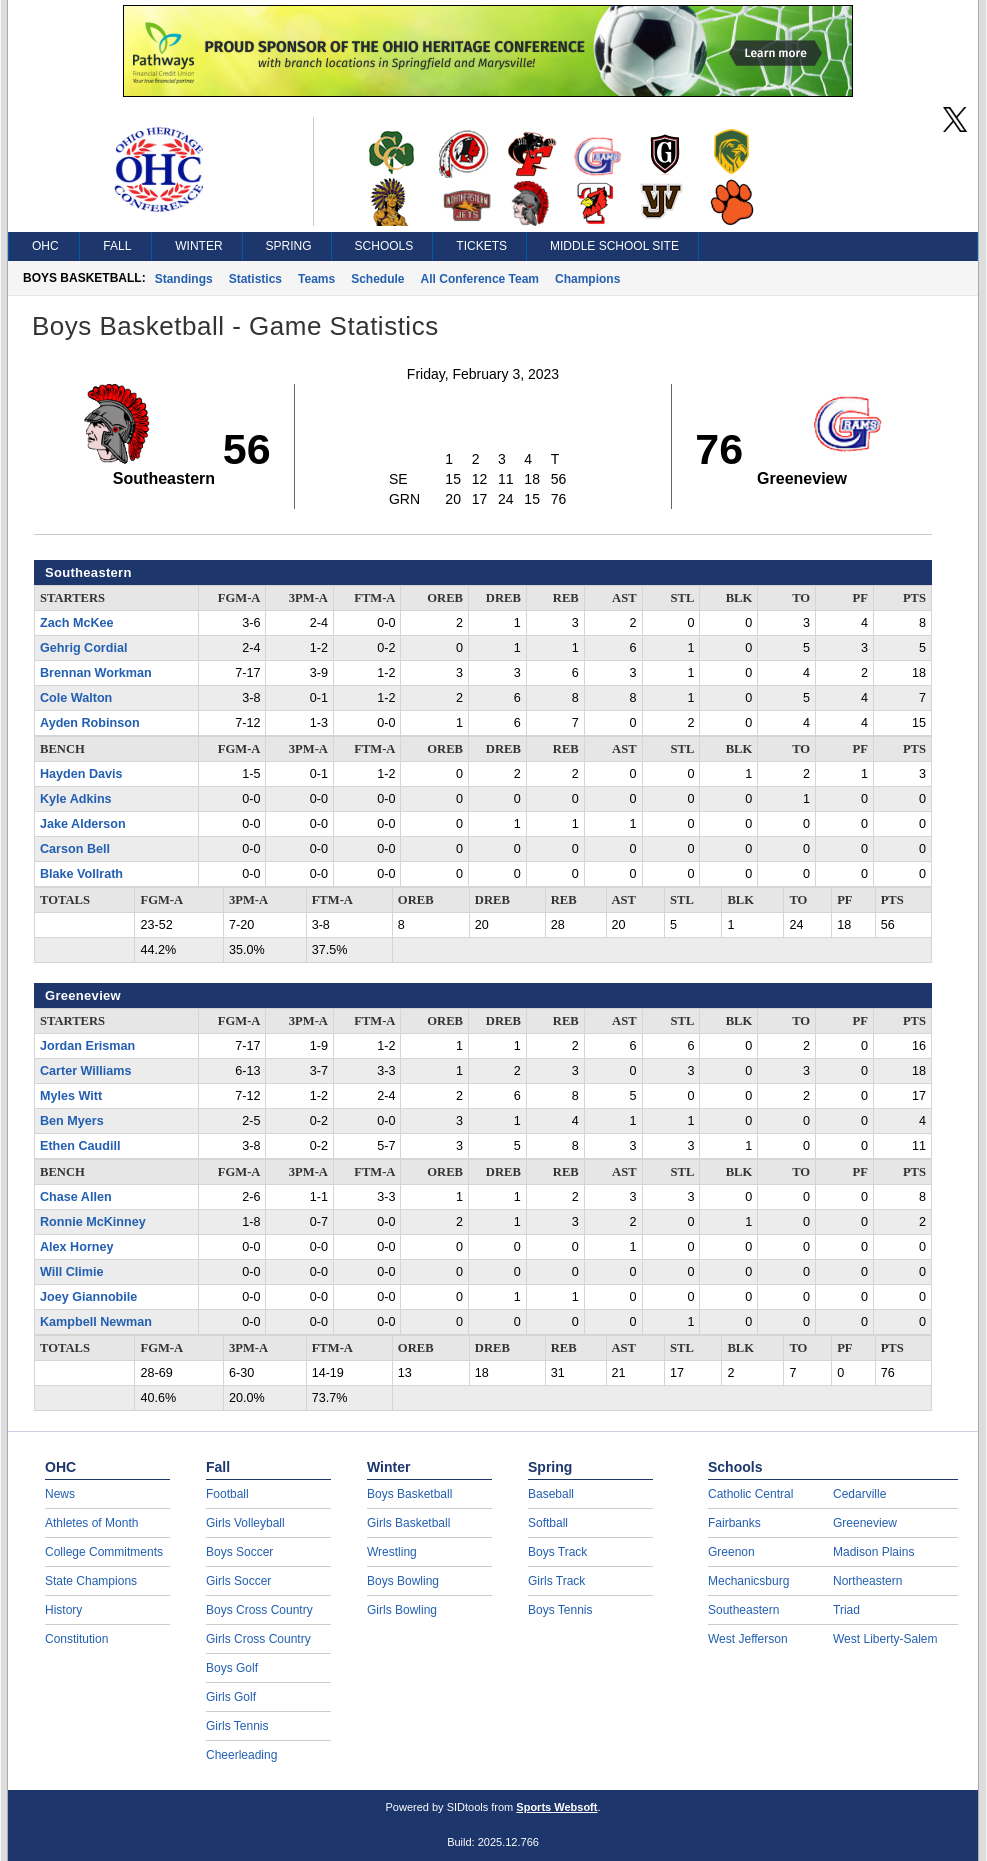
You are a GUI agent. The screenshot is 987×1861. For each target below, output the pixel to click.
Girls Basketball (408, 1523)
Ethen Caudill (80, 1146)
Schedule (377, 279)
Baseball (551, 1494)
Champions (587, 279)
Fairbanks (734, 1523)
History (63, 1610)
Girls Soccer (238, 1581)
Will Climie (72, 1272)
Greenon (731, 1552)
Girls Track (556, 1581)
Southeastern (743, 1610)
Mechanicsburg (748, 1581)
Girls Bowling (402, 1610)
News (60, 1494)
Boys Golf (232, 1668)
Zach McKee (77, 623)
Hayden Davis (81, 774)
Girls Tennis (237, 1726)
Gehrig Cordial (83, 648)
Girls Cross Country (258, 1639)
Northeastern (867, 1581)
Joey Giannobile (88, 1297)
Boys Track (557, 1552)
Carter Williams (86, 1071)
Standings (184, 279)
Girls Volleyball (245, 1523)
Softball (548, 1523)
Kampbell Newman (96, 1322)
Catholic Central (750, 1494)
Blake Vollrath (81, 874)
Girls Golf (231, 1697)
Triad (846, 1610)
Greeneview (865, 1523)
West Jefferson (748, 1639)
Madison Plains (873, 1552)
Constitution (76, 1639)
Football (227, 1494)
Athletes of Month (91, 1523)
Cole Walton (76, 698)
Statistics (255, 279)
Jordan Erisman (87, 1046)
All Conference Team (480, 279)
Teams (316, 279)
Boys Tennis (560, 1610)
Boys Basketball (409, 1494)
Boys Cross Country (259, 1610)
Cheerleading (241, 1755)
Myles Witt (71, 1096)
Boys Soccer (239, 1552)
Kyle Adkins (76, 799)
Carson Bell (75, 849)
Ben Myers (72, 1121)
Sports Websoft (556, 1807)
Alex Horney (77, 1247)
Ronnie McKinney (93, 1222)
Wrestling (392, 1552)
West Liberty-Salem (885, 1639)
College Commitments (104, 1552)
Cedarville (859, 1494)
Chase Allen (76, 1197)
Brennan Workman (96, 673)
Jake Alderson (83, 824)
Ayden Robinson (90, 723)
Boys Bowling (403, 1581)
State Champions (91, 1581)
